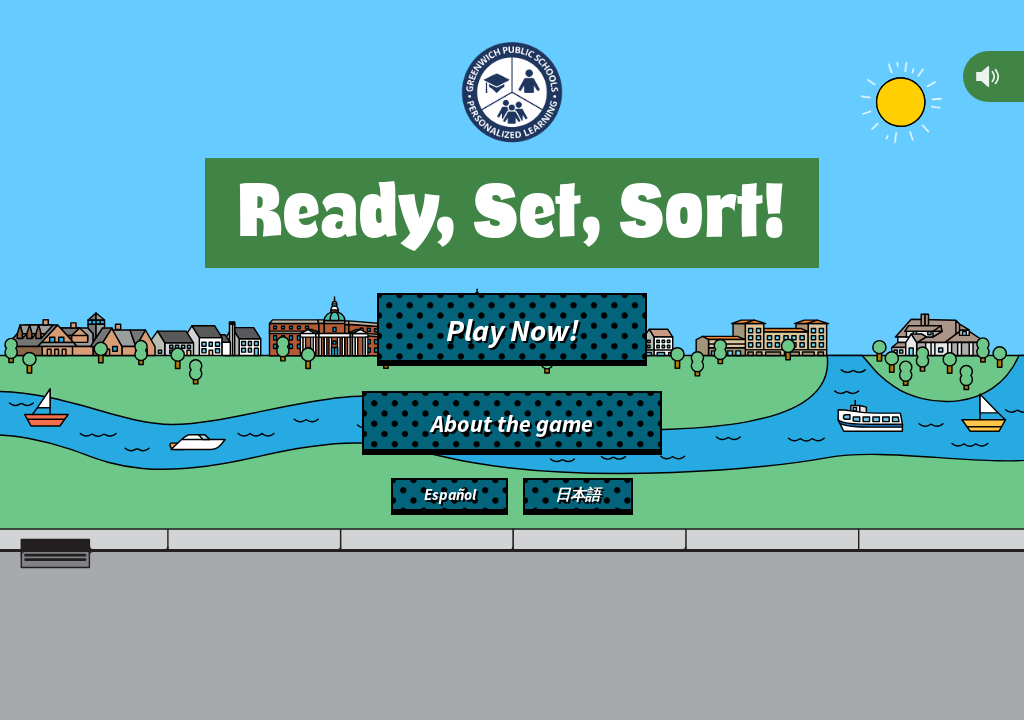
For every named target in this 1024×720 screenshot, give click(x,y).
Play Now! (512, 330)
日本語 (577, 494)
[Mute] (988, 76)
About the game (512, 423)
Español (450, 494)
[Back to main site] (512, 95)
